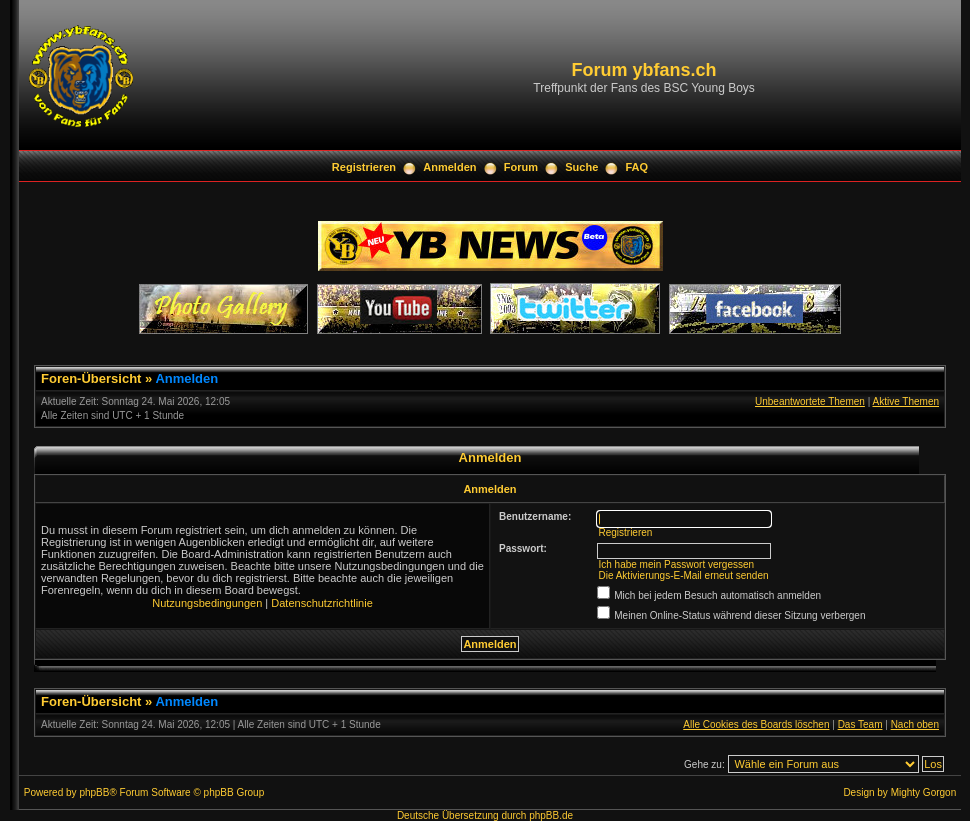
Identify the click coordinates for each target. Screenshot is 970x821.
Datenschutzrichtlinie (322, 603)
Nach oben (915, 724)
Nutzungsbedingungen (207, 603)
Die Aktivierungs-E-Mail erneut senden (683, 575)
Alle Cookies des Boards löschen (756, 724)
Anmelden (449, 167)
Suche (581, 167)
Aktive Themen (905, 401)
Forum (521, 167)
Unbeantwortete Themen (810, 401)
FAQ (637, 167)
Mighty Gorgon (924, 792)
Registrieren (364, 167)
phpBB (94, 792)
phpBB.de (551, 815)
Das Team (860, 724)
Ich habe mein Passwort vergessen (676, 564)
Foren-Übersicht (91, 378)
